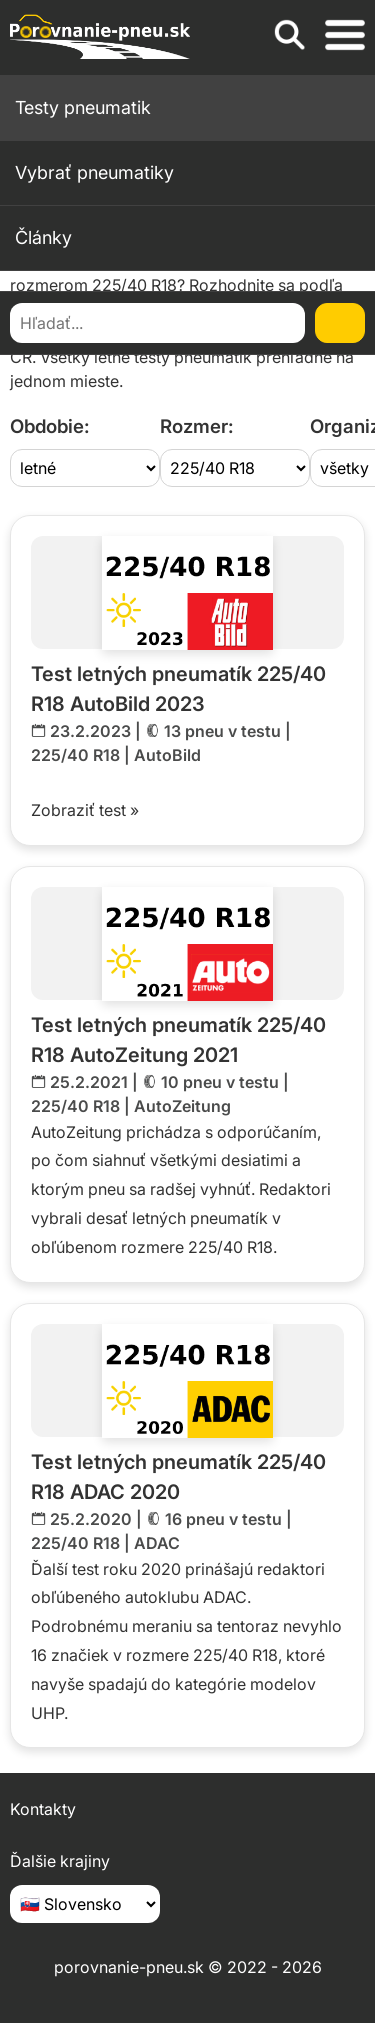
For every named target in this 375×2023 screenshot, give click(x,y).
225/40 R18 (75, 755)
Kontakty (43, 1809)
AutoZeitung (182, 1106)
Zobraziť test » (85, 810)
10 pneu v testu (220, 1082)
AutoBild (167, 755)
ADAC (157, 1543)
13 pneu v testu (222, 731)
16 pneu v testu (223, 1519)
